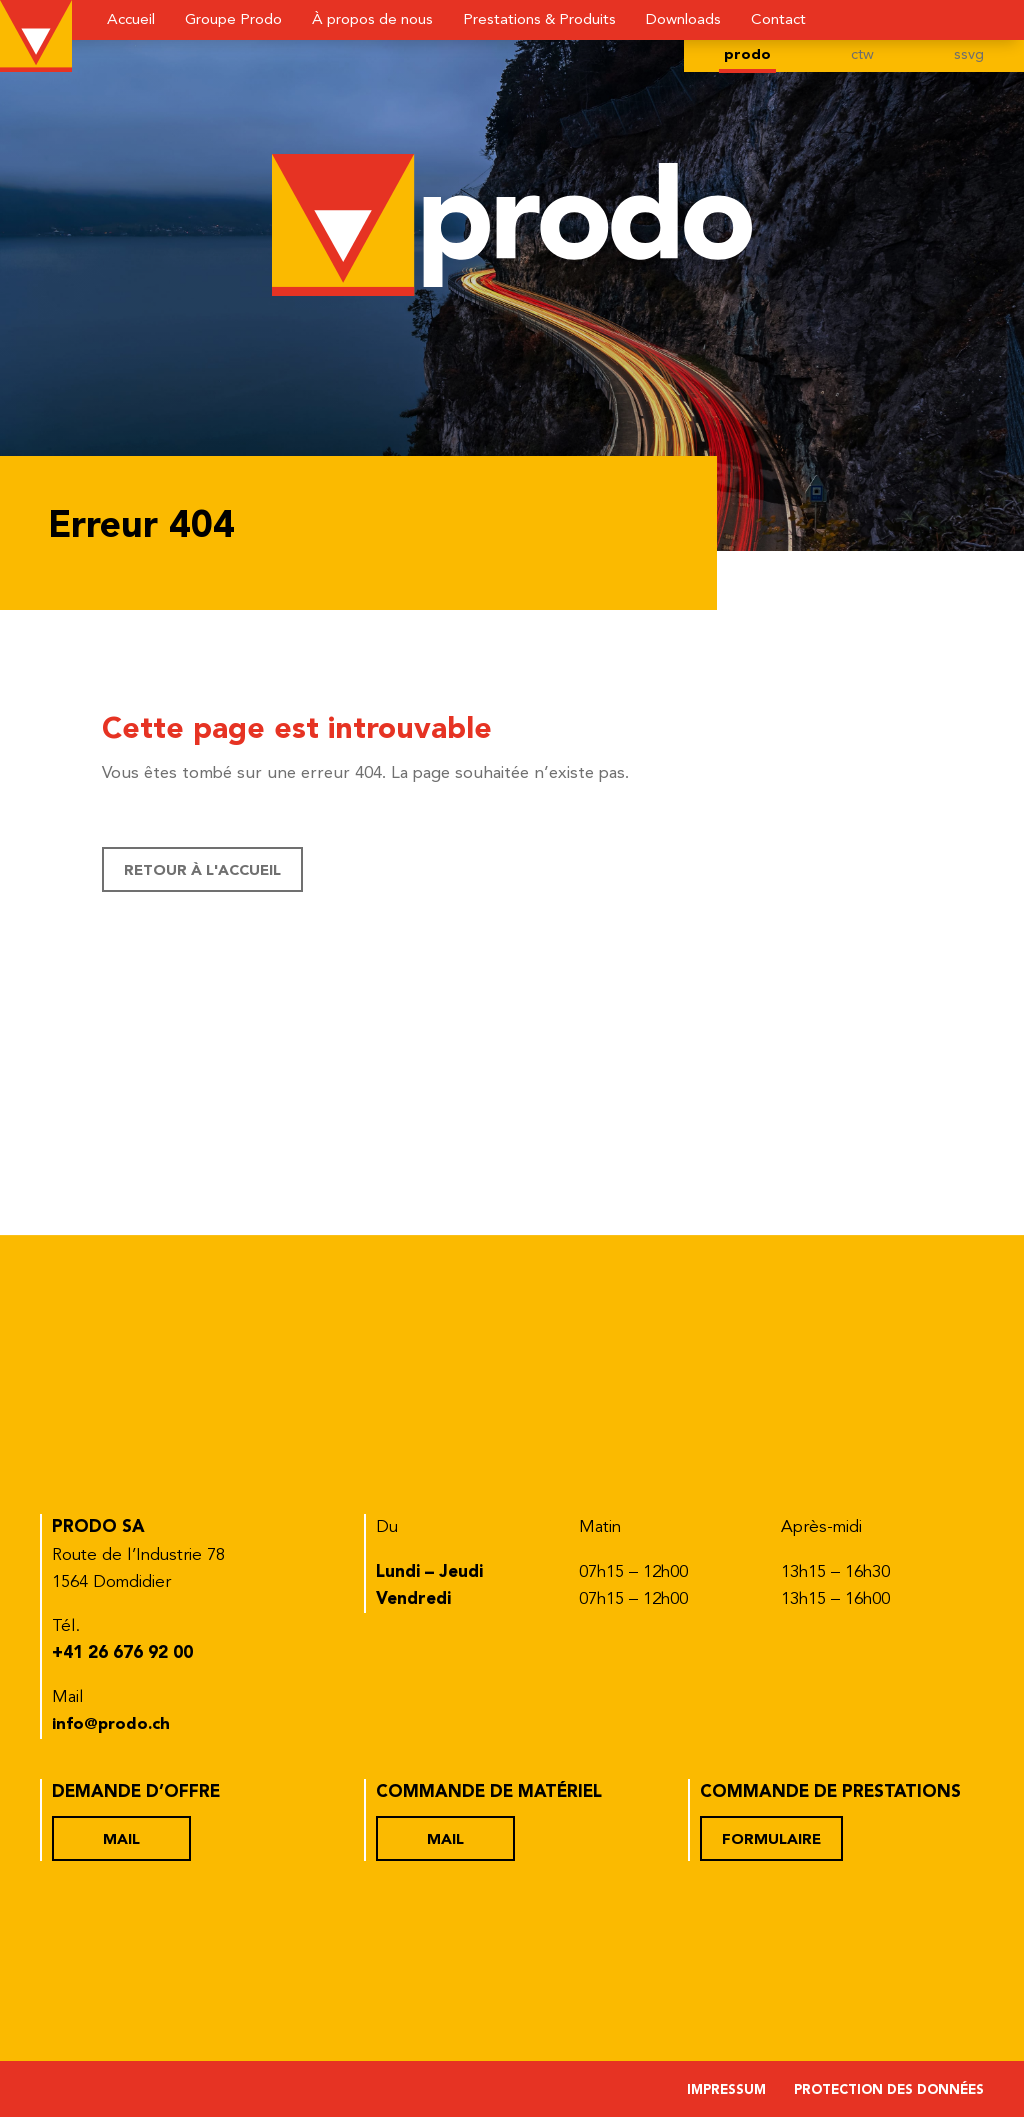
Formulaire (771, 1840)
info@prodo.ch (113, 1725)
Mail (122, 1840)
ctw (862, 56)
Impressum (726, 2091)
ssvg (969, 56)
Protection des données (889, 2091)
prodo (746, 56)
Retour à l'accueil (204, 871)
